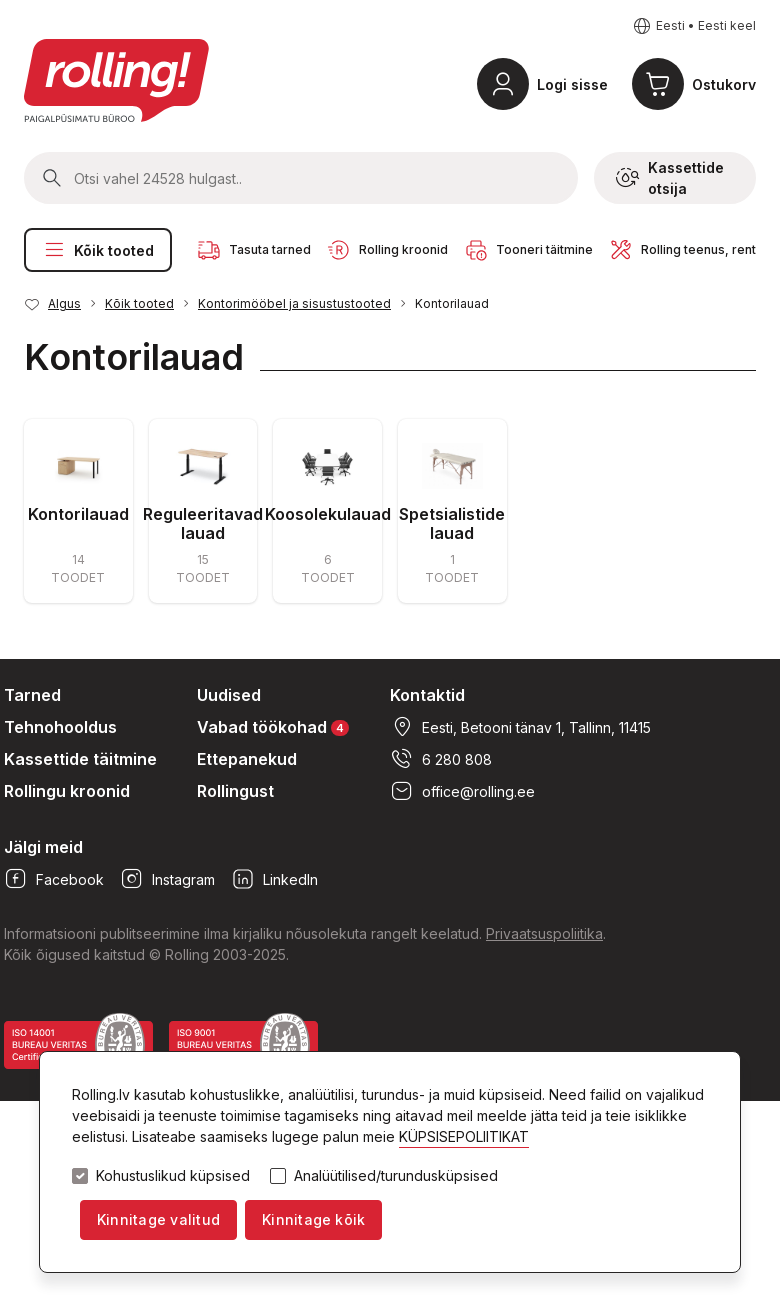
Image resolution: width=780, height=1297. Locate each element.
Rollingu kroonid (67, 791)
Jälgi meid (43, 847)
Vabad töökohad (273, 726)
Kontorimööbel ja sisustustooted (294, 303)
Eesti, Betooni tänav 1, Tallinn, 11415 (520, 727)
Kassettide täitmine (80, 759)
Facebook (54, 879)
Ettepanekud (247, 759)
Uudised (229, 695)
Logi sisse (572, 84)
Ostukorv (724, 84)
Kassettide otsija (670, 178)
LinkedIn (274, 879)
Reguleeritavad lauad (203, 523)
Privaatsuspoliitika (544, 933)
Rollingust (235, 791)
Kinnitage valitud (158, 1219)
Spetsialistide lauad (452, 523)
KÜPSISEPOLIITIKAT (464, 1136)
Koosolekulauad (328, 514)
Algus (64, 303)
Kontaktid (427, 695)
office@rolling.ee (462, 791)
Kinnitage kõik (313, 1219)
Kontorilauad (452, 303)
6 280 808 (441, 759)
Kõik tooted (98, 250)
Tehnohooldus (60, 727)
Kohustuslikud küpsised (173, 1176)
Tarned (32, 695)
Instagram (167, 879)
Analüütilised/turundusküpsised (396, 1176)
